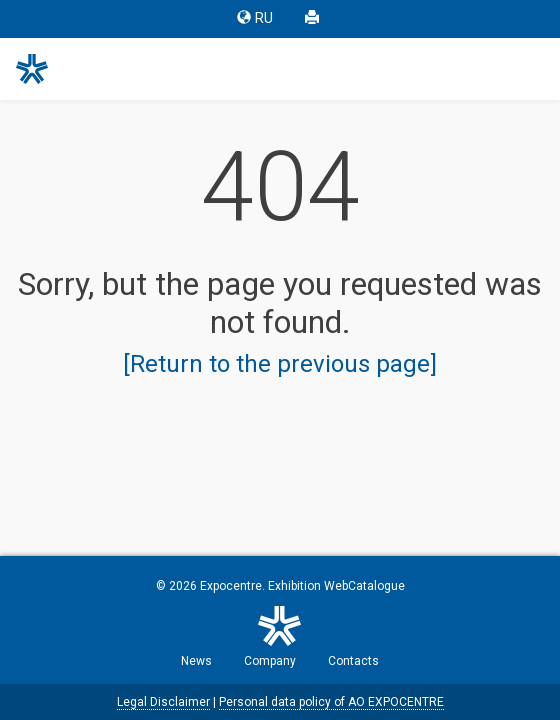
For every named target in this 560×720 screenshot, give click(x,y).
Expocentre (231, 586)
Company (270, 661)
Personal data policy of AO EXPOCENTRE (331, 702)
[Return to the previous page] (280, 364)
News (196, 661)
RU (255, 18)
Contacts (353, 661)
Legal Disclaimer (163, 702)
